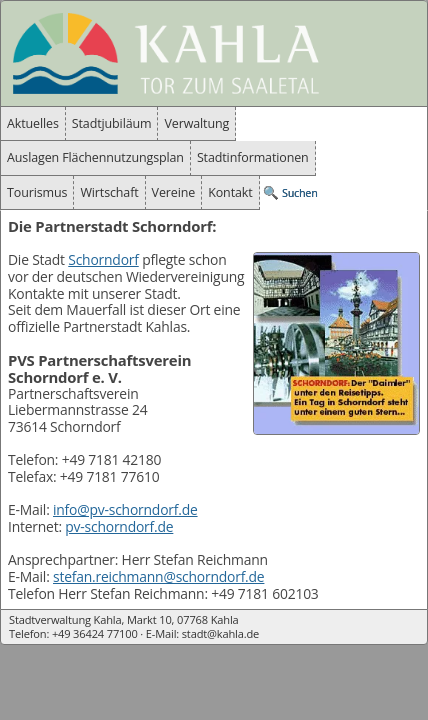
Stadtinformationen (253, 157)
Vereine (174, 192)
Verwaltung (196, 123)
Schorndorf (103, 259)
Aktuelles (33, 123)
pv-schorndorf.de (119, 526)
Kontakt (230, 192)
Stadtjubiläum (112, 123)
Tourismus (37, 192)
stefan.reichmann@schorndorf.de (158, 576)
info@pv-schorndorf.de (125, 509)
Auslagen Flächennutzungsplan (95, 157)
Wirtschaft (109, 192)
